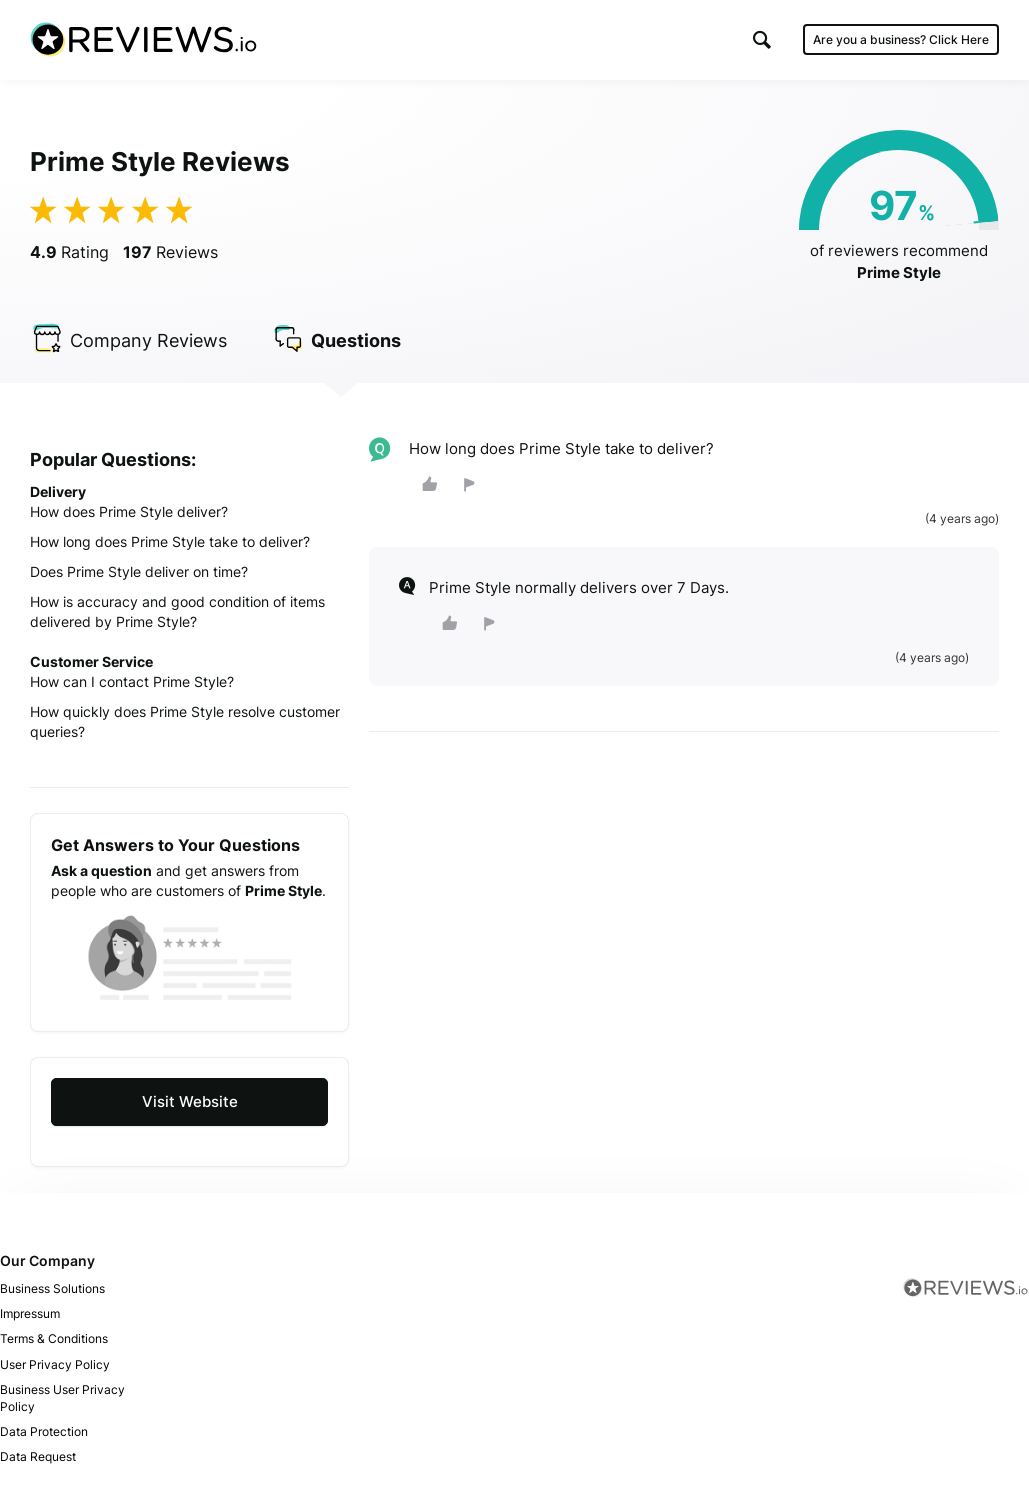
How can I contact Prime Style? (132, 681)
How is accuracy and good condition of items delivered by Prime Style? (177, 611)
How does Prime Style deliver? (129, 511)
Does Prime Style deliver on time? (139, 571)
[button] (762, 39)
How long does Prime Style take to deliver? (170, 541)
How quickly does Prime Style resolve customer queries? (185, 721)
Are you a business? (901, 39)
